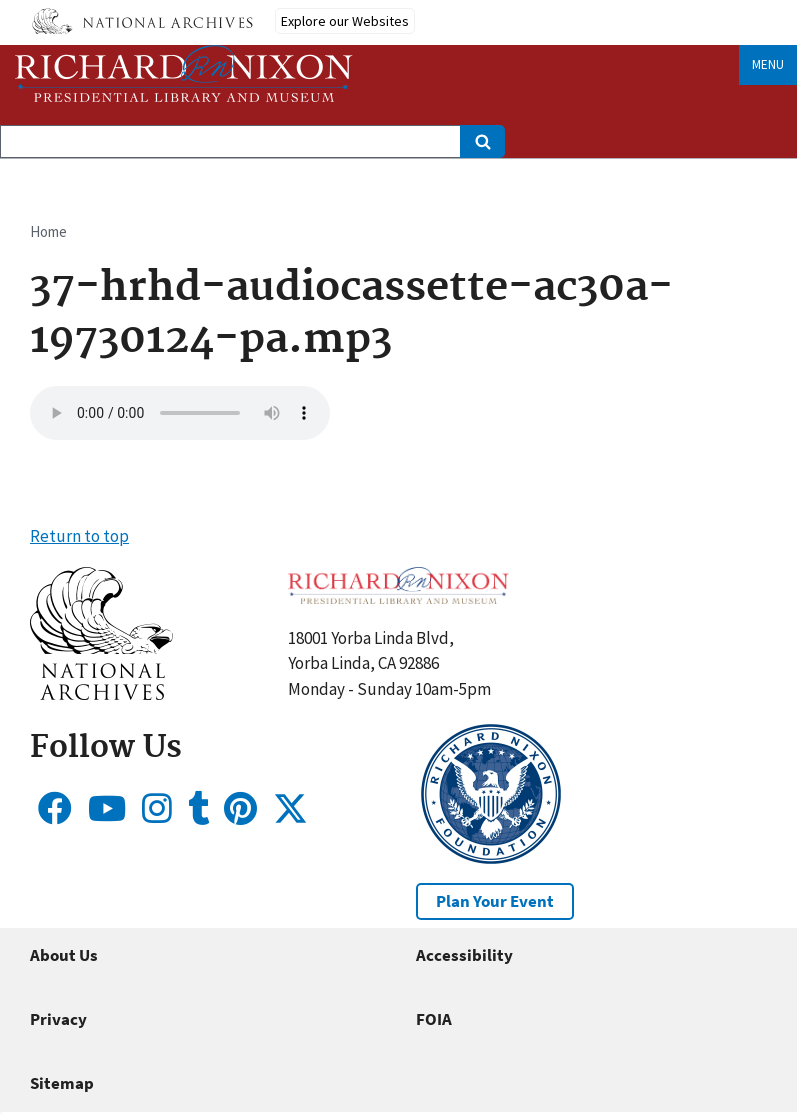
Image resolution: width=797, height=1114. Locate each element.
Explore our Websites (345, 21)
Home (48, 231)
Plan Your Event (495, 901)
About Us (64, 955)
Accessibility (464, 955)
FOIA (434, 1019)
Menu (768, 64)
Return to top (79, 536)
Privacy (58, 1019)
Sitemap (62, 1083)
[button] (101, 694)
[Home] (184, 73)
